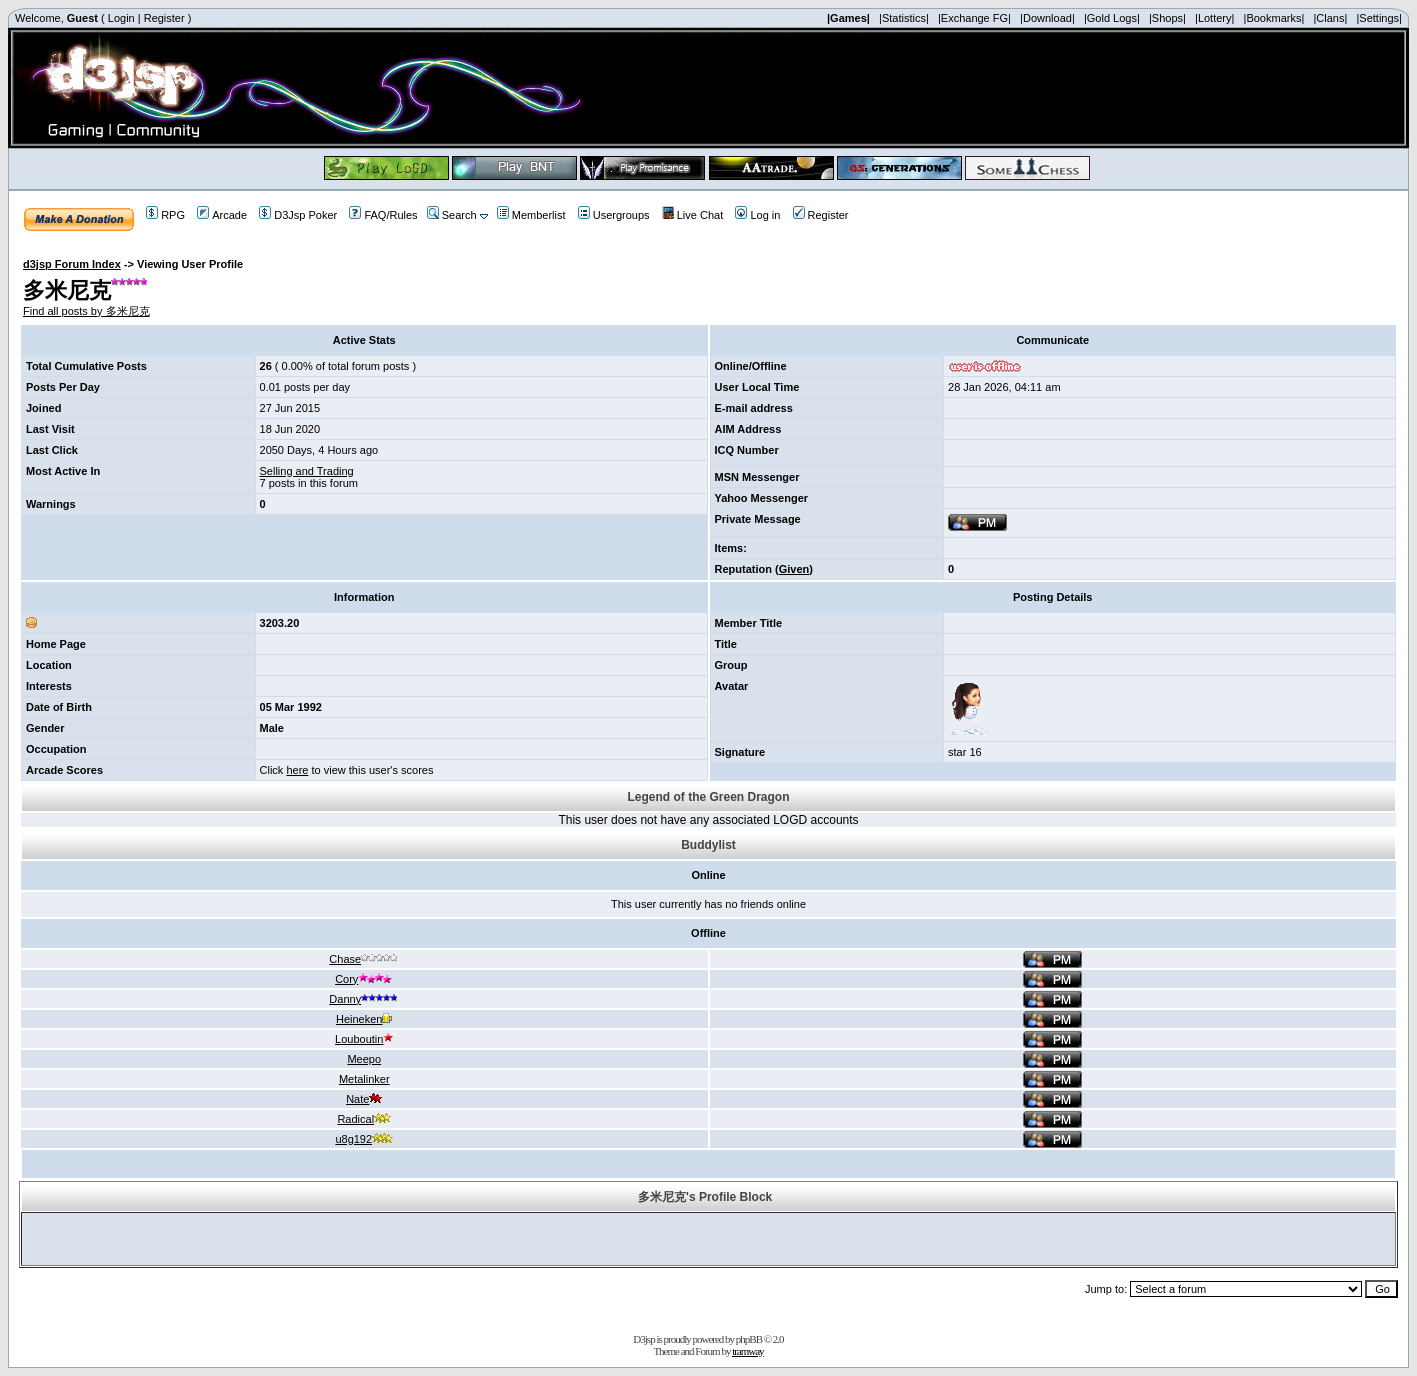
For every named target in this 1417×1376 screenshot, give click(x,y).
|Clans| (1330, 18)
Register (164, 18)
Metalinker (364, 1079)
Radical (364, 1119)
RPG (165, 215)
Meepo (364, 1059)
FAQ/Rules (383, 215)
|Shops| (1167, 18)
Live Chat (692, 215)
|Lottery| (1214, 18)
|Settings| (1378, 18)
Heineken (364, 1019)
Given (794, 569)
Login (121, 18)
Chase (364, 959)
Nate (364, 1099)
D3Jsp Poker (298, 215)
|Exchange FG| (974, 18)
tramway (747, 1351)
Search (452, 215)
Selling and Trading (307, 471)
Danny (364, 999)
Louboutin (364, 1039)
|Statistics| (904, 18)
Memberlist (531, 215)
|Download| (1047, 18)
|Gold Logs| (1112, 18)
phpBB (749, 1339)
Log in (757, 215)
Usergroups (614, 215)
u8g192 (364, 1139)
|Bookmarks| (1274, 18)
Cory (364, 979)
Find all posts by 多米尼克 (86, 311)
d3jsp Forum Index (72, 264)
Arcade (222, 215)
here (297, 770)
